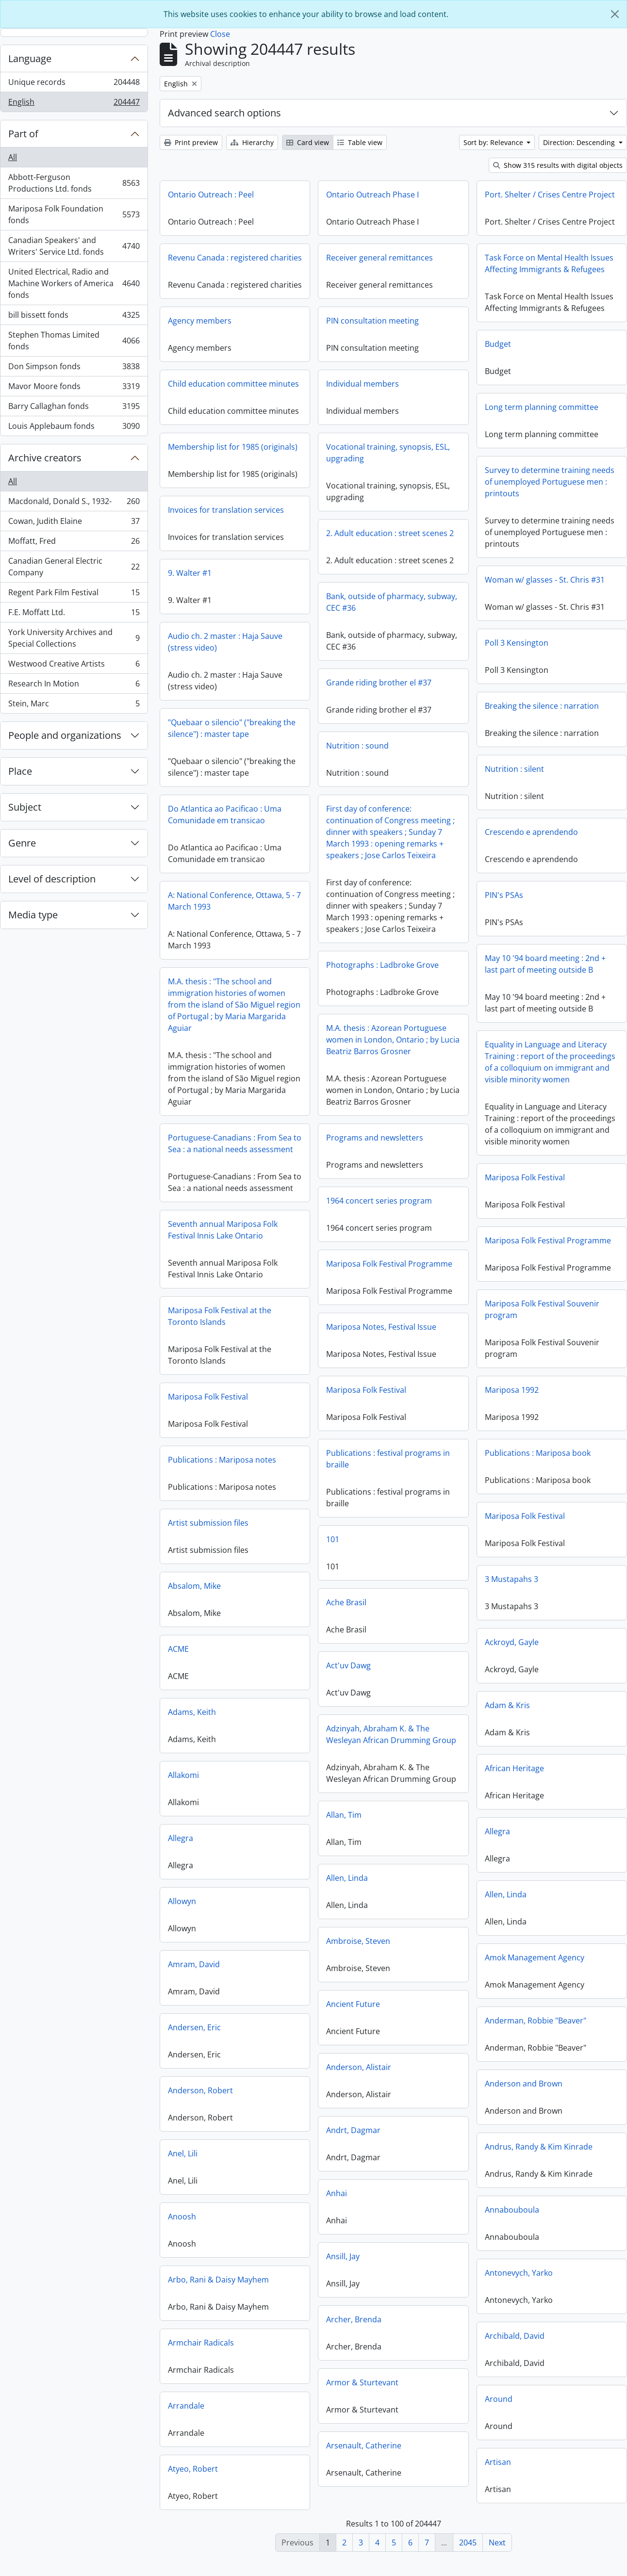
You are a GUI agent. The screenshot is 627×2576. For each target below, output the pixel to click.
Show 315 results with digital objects (558, 165)
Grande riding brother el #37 (311, 692)
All (12, 157)
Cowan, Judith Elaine (74, 523)
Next (497, 2542)
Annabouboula (444, 2217)
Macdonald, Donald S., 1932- (74, 503)
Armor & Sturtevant (295, 2388)
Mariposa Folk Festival (525, 1177)
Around (431, 2406)
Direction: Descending (580, 142)
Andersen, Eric (328, 2034)
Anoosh (316, 2223)
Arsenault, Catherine (296, 2451)
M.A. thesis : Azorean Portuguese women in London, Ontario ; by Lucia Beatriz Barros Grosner (393, 1047)
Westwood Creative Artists (74, 666)
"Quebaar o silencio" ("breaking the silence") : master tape (299, 728)
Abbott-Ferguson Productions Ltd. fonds (74, 183)
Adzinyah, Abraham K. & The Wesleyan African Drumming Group (324, 1740)
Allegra (430, 1838)
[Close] (615, 14)
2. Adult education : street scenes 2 (323, 543)
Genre (22, 842)
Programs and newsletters (374, 1145)
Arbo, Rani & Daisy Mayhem (352, 2287)
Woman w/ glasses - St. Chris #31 (545, 579)
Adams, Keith (326, 1719)
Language (29, 58)
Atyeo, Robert (327, 2476)
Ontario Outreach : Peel (211, 194)
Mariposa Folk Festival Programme (413, 1246)
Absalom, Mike (328, 1593)
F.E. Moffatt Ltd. (74, 614)
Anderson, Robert (334, 2097)
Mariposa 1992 (444, 1397)
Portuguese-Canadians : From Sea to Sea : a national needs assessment (234, 1146)
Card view (307, 142)
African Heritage (447, 1775)
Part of (23, 133)
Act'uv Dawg (281, 1671)
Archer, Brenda (286, 2325)
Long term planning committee (541, 407)
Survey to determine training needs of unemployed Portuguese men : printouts (549, 482)
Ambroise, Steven (291, 1946)
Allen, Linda (280, 1883)
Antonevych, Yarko (451, 2280)
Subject (24, 807)
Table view (359, 142)
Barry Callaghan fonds (74, 408)
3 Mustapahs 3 (444, 1586)
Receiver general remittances (379, 257)
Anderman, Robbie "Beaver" (468, 2027)
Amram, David (328, 1971)
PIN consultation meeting (305, 331)
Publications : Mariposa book (470, 1460)
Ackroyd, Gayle (444, 1649)
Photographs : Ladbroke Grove (382, 972)
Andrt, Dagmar (286, 2136)
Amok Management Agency (467, 1964)
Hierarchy (252, 142)
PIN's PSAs (504, 895)
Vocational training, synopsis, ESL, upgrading (321, 463)
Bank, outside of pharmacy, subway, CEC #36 (324, 612)
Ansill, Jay (276, 2262)
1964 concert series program (379, 1208)
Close (220, 34)
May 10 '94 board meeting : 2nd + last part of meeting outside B (545, 964)
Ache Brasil (279, 1608)
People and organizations (64, 735)
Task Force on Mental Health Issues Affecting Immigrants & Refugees (549, 263)
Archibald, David (447, 2343)
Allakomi (317, 1782)
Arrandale (320, 2413)
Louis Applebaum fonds (74, 428)
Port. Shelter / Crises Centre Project (550, 194)
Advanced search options (224, 112)
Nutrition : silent (514, 769)
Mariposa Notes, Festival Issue (381, 1334)
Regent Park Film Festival (74, 595)
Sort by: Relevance (494, 142)
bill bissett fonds (74, 317)
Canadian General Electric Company (74, 566)
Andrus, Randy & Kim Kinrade (471, 2154)
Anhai (269, 2199)
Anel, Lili (317, 2160)
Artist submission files (342, 1530)
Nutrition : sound (290, 755)
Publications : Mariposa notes (356, 1467)
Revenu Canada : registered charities (235, 257)
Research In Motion (74, 686)
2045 (468, 2542)
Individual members (295, 394)
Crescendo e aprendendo (531, 832)
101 (265, 1545)
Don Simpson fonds (74, 368)
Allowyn (316, 1908)
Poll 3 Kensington (516, 642)
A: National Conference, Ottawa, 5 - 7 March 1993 (301, 901)
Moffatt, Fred (74, 543)
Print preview (191, 142)
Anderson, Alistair (291, 2073)
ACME (312, 1656)
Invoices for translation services (293, 510)
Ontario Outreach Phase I (372, 194)
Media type (33, 914)
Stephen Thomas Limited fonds (74, 340)
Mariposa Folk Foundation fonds (74, 214)
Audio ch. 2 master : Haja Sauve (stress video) (292, 642)
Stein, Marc (74, 705)
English (74, 104)
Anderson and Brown (456, 2091)
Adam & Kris (439, 1712)
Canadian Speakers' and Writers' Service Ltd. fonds (74, 246)
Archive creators (45, 457)
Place (20, 771)
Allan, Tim (277, 1820)
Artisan (430, 2469)
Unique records (74, 84)
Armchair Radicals (335, 2350)
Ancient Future (286, 2010)
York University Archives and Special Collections (74, 638)
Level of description (52, 878)
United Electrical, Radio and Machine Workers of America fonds (74, 283)
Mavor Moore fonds (74, 388)
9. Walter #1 (257, 573)
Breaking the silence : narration (542, 706)
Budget (498, 344)
